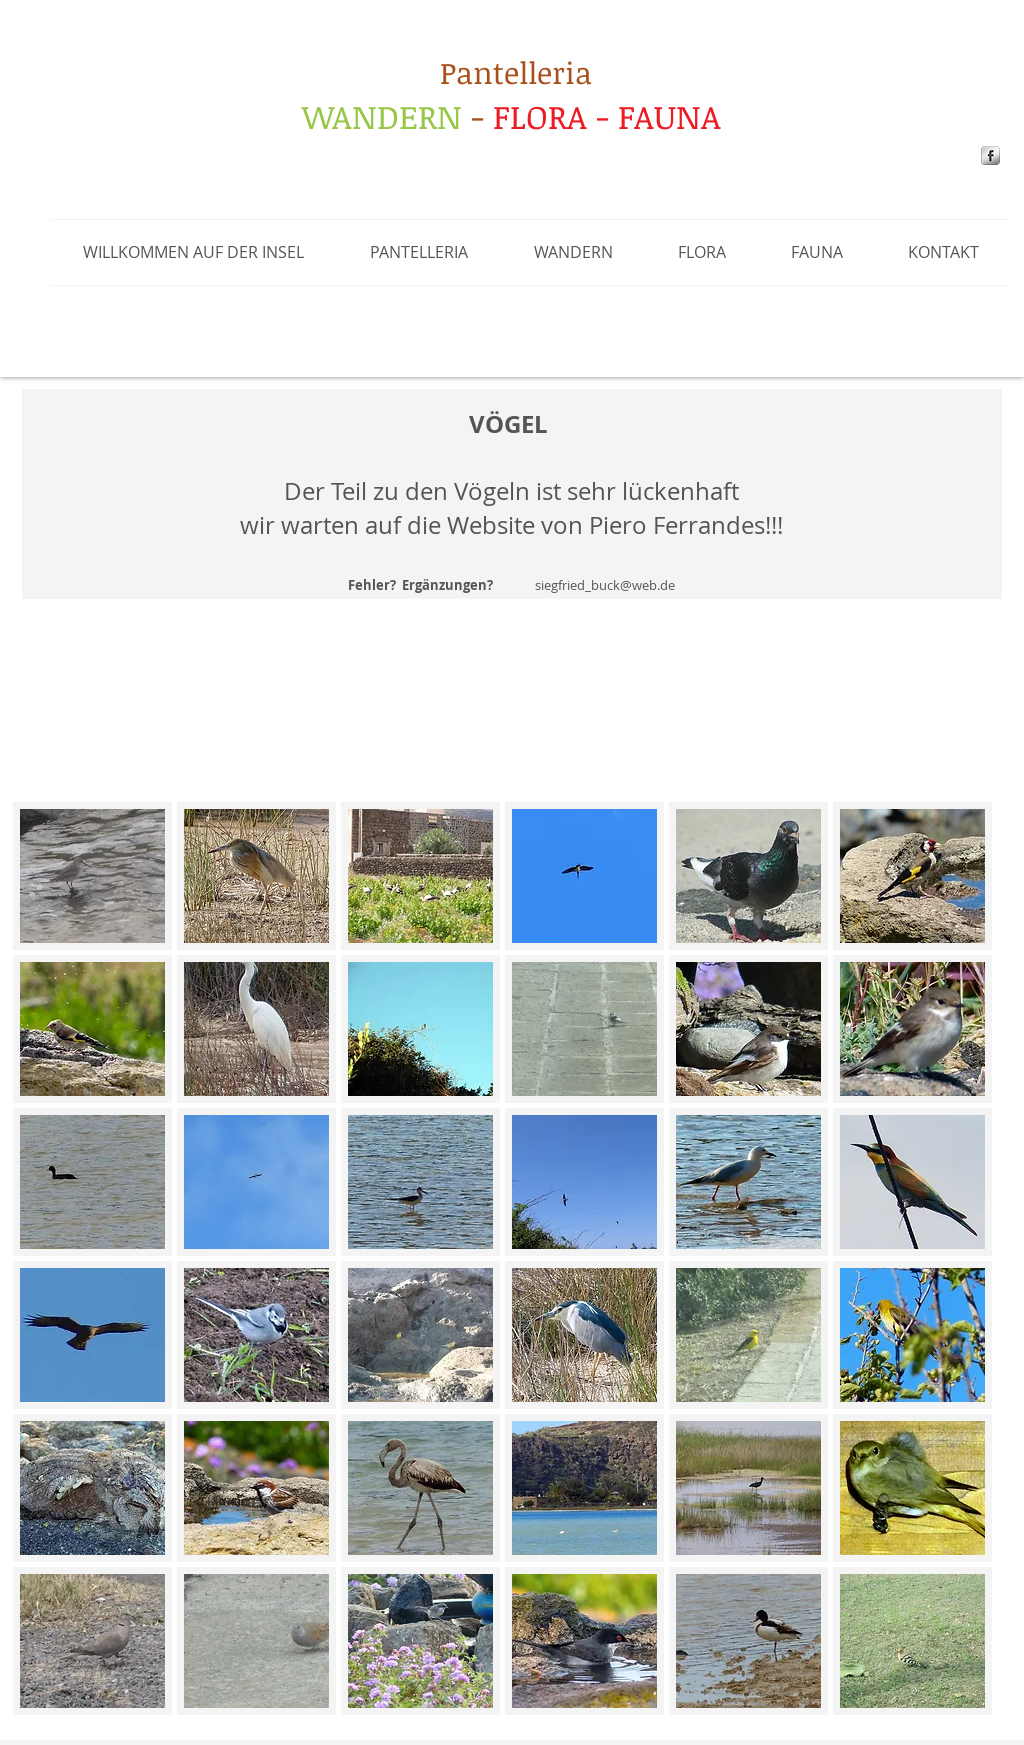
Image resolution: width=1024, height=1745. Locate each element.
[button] (419, 252)
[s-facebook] (990, 155)
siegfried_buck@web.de (605, 585)
